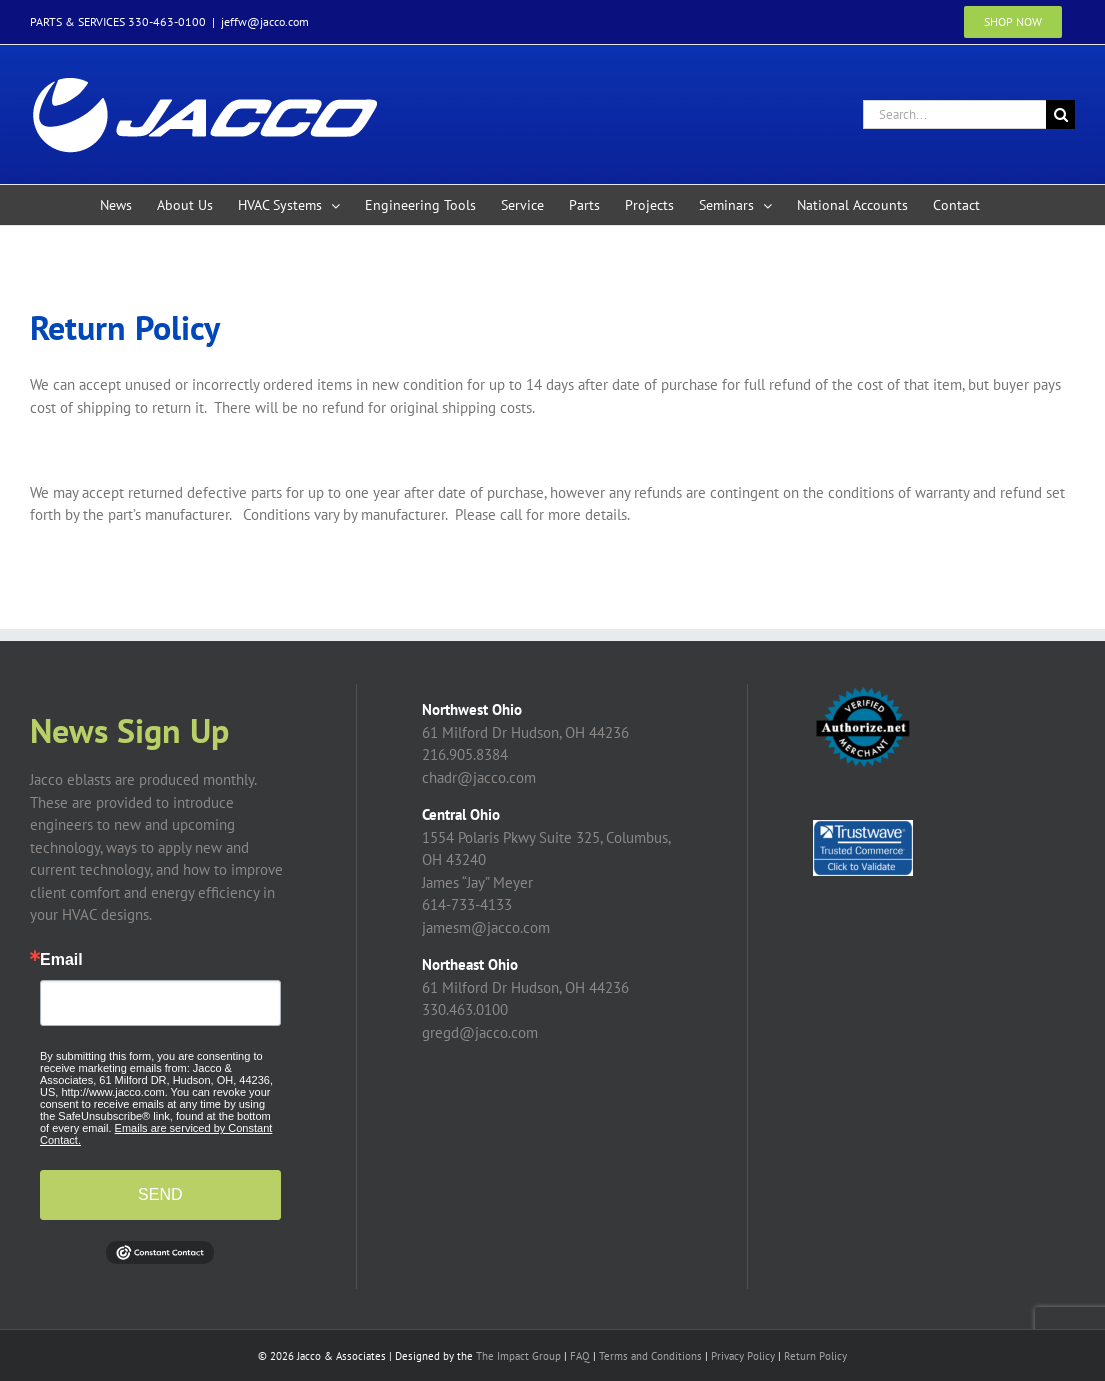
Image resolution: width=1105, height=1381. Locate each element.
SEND (160, 1194)
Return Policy (815, 1356)
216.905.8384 (465, 754)
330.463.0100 (465, 1009)
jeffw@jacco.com (265, 21)
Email (61, 960)
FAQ (580, 1356)
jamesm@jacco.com (486, 927)
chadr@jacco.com (479, 777)
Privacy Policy (743, 1356)
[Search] (1060, 114)
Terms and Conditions (650, 1356)
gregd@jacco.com (480, 1032)
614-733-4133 (467, 904)
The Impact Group (518, 1356)
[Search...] (954, 114)
